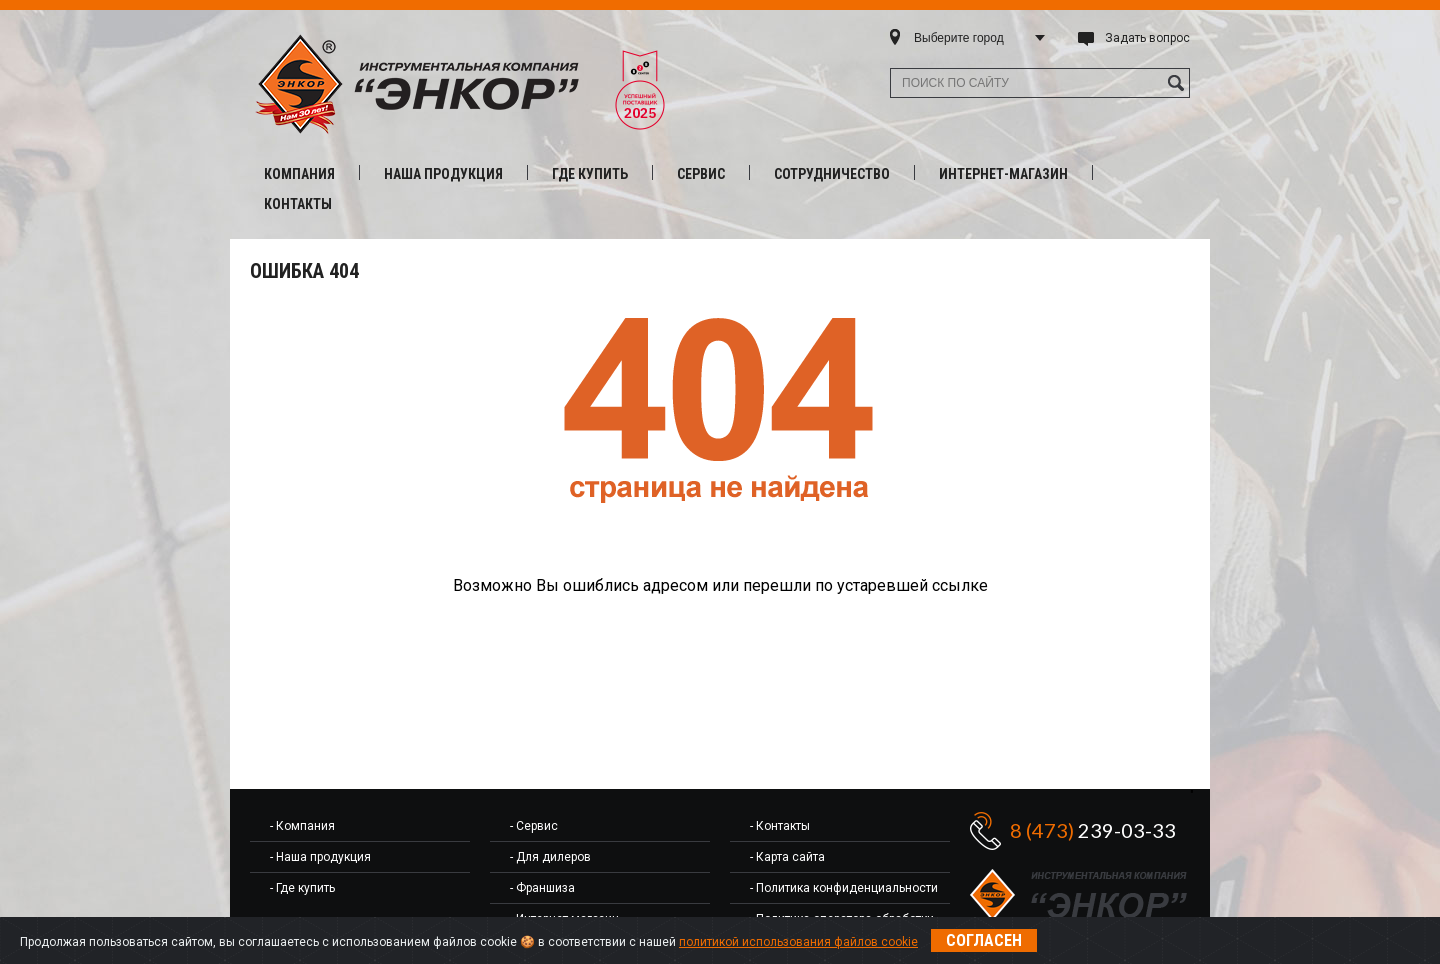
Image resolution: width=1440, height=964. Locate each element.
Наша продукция (443, 174)
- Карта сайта (787, 857)
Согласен (984, 940)
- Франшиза (542, 888)
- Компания (302, 826)
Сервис (701, 174)
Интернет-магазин (1003, 174)
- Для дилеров (550, 857)
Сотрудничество (832, 174)
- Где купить (302, 888)
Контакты (298, 204)
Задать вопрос (1147, 38)
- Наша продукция (320, 857)
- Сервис (534, 826)
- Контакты (780, 826)
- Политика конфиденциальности (844, 888)
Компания (299, 174)
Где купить (590, 174)
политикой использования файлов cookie (798, 942)
